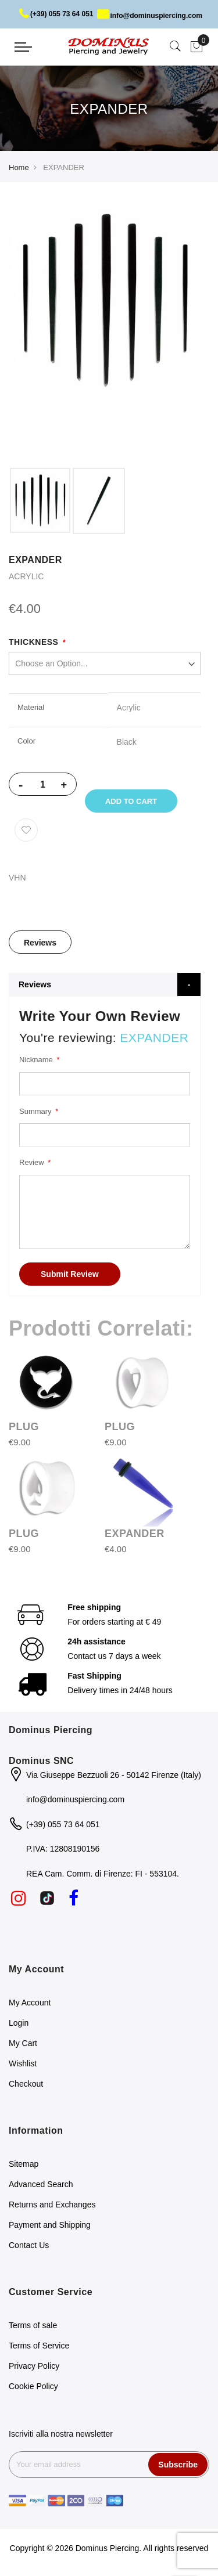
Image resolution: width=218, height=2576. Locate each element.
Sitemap (23, 2164)
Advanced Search (41, 2184)
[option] (40, 500)
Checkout (26, 2085)
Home (19, 167)
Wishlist (23, 2064)
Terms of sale (33, 2325)
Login (18, 2024)
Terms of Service (39, 2346)
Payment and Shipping (50, 2225)
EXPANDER (135, 1534)
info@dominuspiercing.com (149, 16)
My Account (30, 2003)
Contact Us (29, 2245)
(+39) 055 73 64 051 (56, 14)
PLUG (24, 1427)
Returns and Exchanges (52, 2205)
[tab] (40, 943)
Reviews (40, 943)
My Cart (23, 2044)
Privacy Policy (34, 2366)
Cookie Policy (33, 2386)
